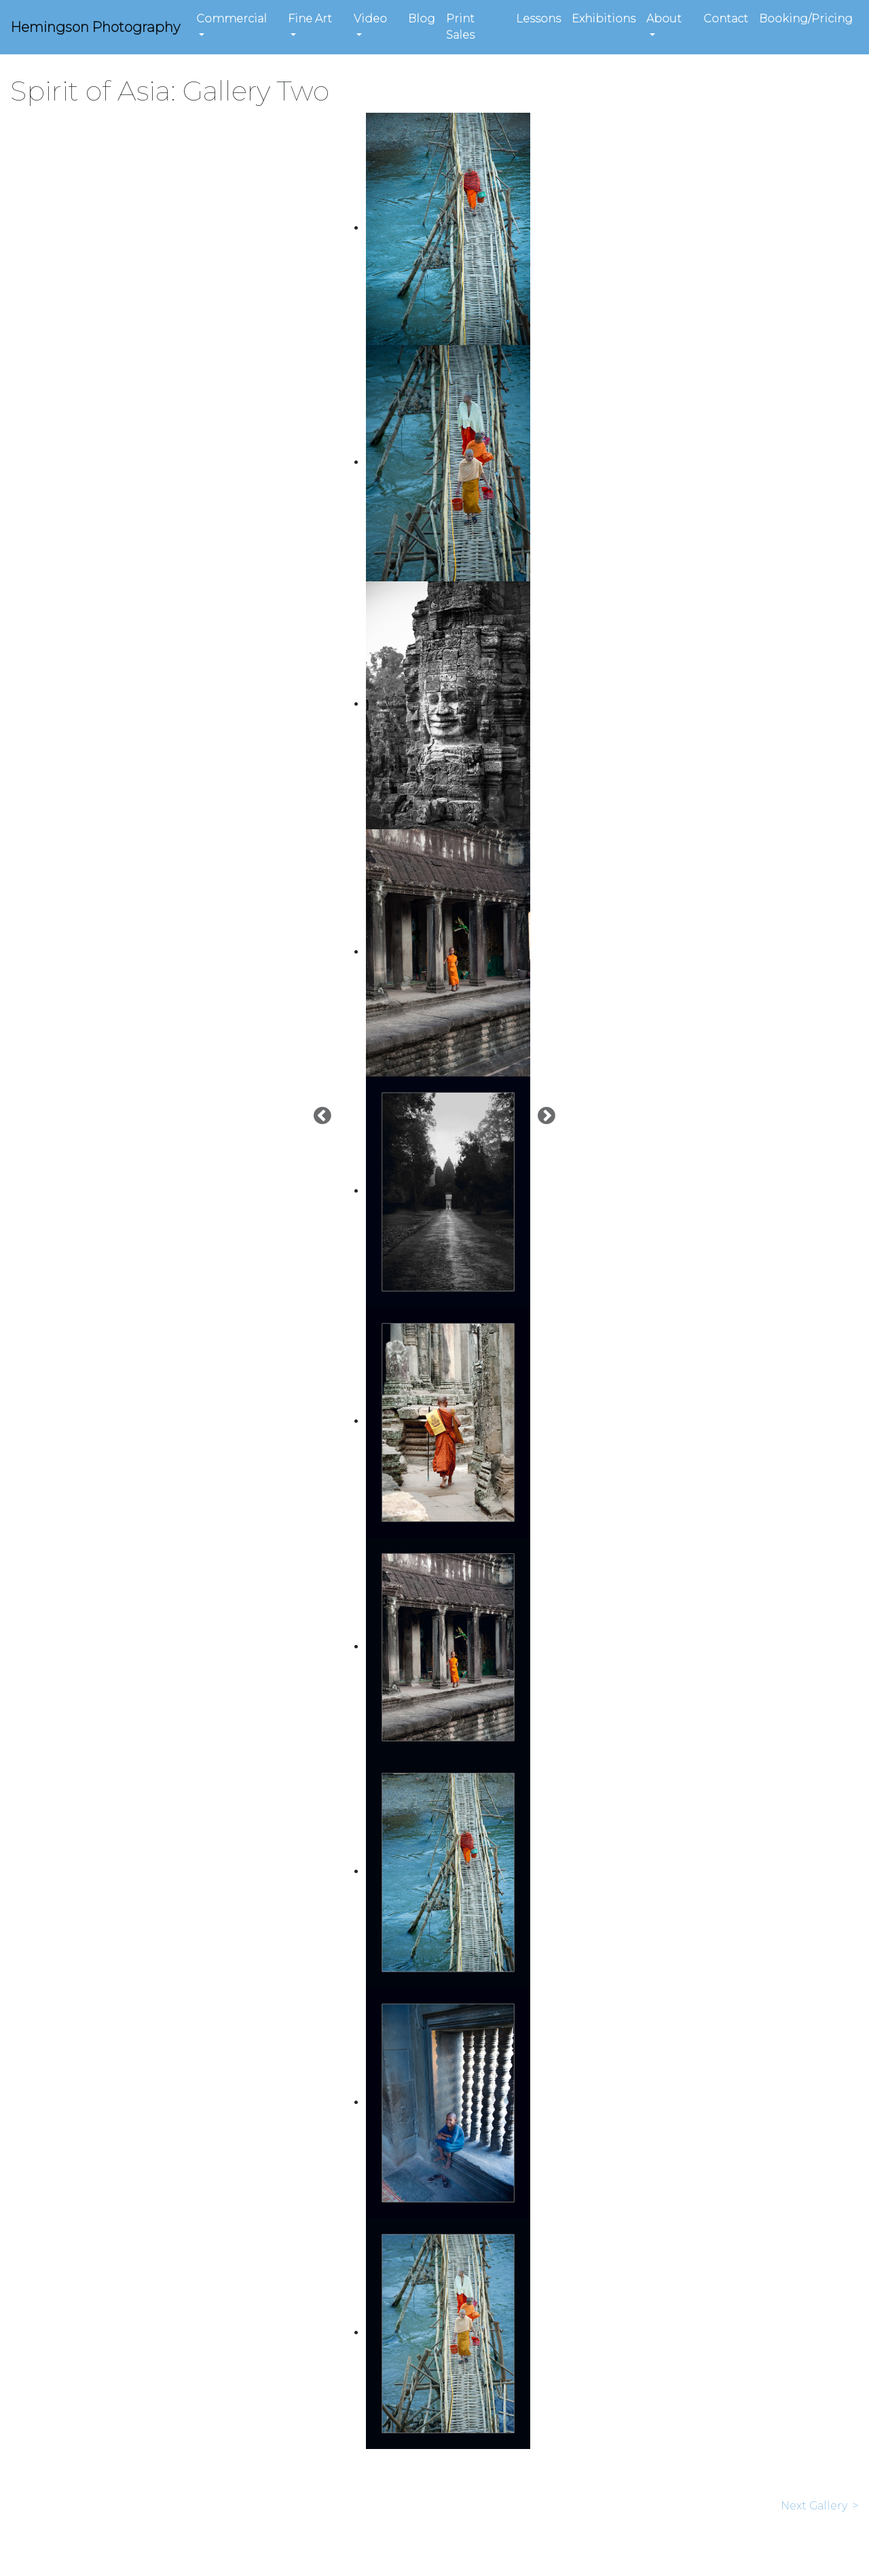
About (664, 18)
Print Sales (460, 26)
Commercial (231, 18)
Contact (725, 18)
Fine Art (310, 18)
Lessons (538, 18)
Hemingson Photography (95, 27)
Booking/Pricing (806, 18)
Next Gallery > (820, 2505)
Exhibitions (603, 18)
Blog (421, 18)
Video (370, 18)
